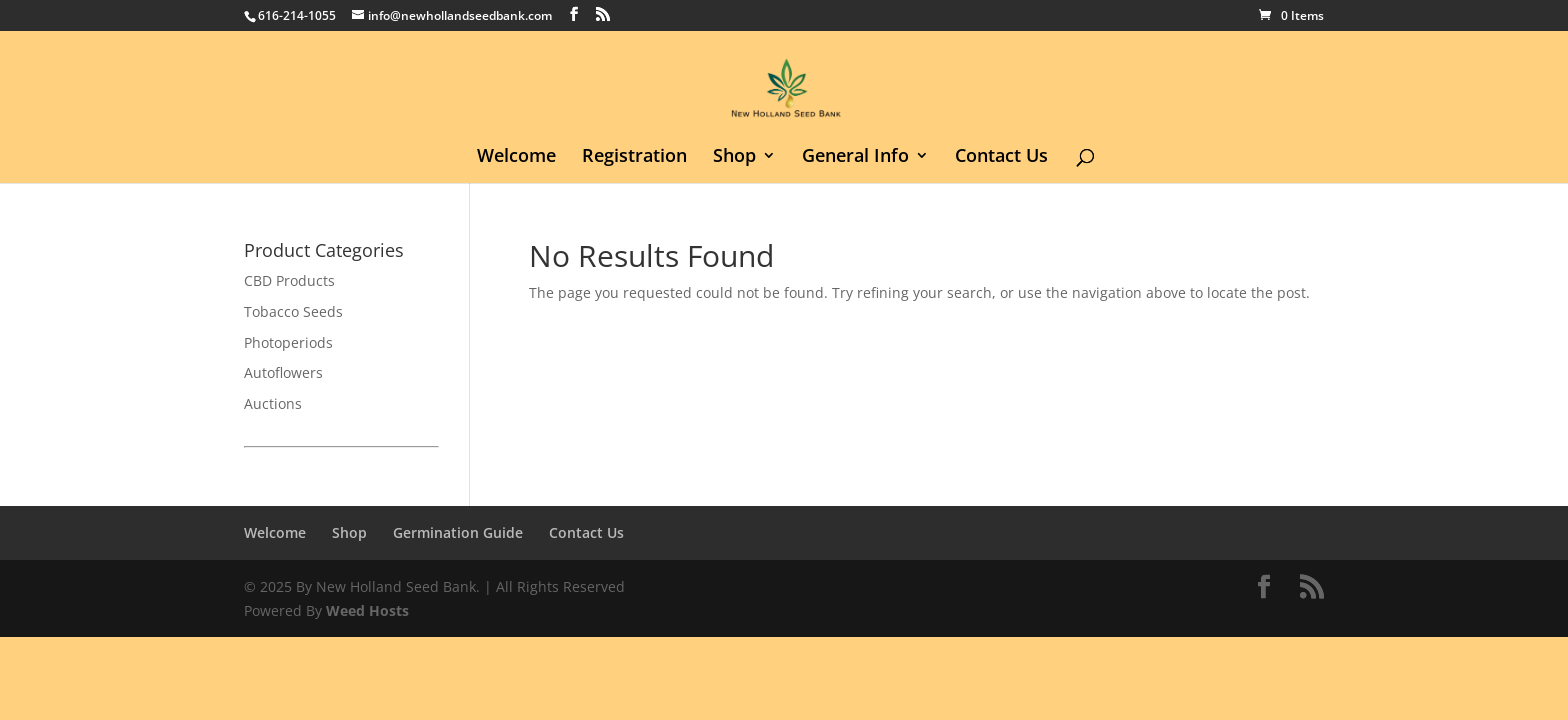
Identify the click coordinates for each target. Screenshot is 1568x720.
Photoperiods (288, 342)
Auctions (273, 403)
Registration (634, 157)
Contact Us (1001, 157)
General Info (855, 157)
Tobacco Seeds (293, 311)
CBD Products (289, 280)
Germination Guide (458, 532)
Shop (734, 157)
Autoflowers (283, 372)
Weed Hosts (367, 610)
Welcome (516, 157)
